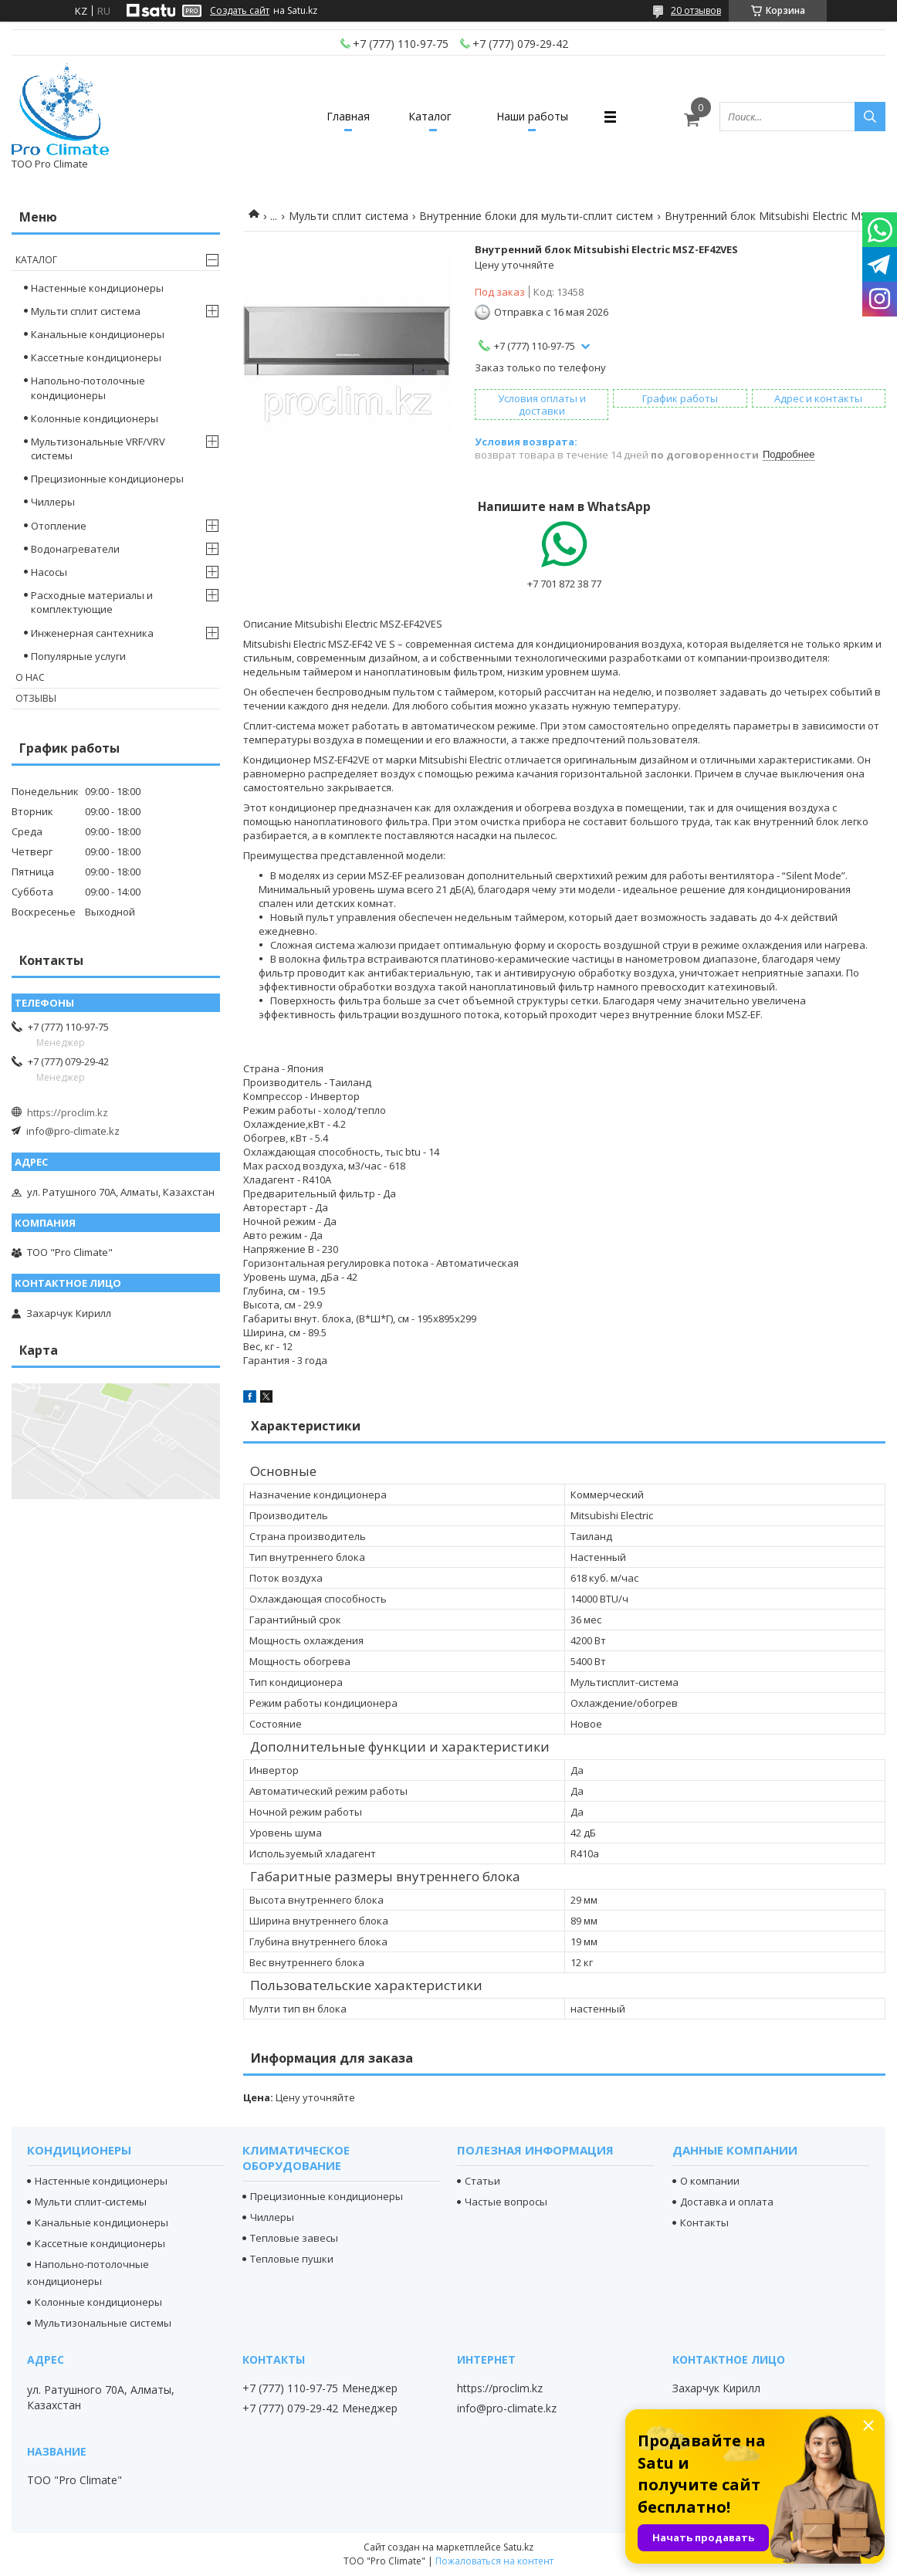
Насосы (49, 572)
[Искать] (870, 116)
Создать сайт (239, 10)
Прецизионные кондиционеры (107, 479)
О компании (710, 2181)
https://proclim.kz (67, 1112)
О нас (30, 677)
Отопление (58, 526)
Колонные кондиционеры (94, 418)
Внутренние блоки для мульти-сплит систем (536, 215)
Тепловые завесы (294, 2238)
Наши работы (532, 116)
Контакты (704, 2222)
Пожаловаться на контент (494, 2561)
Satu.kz (518, 2547)
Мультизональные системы (103, 2323)
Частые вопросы (506, 2202)
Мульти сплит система (348, 215)
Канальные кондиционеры (97, 334)
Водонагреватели (75, 549)
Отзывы (35, 698)
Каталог (430, 116)
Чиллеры (53, 502)
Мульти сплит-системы (91, 2202)
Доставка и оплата (726, 2202)
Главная (348, 116)
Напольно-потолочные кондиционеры (88, 387)
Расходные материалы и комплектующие (92, 602)
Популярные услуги (78, 656)
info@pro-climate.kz (73, 1131)
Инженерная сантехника (92, 633)
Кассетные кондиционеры (96, 357)
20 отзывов (696, 10)
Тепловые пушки (291, 2259)
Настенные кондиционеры (97, 288)
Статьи (482, 2181)
